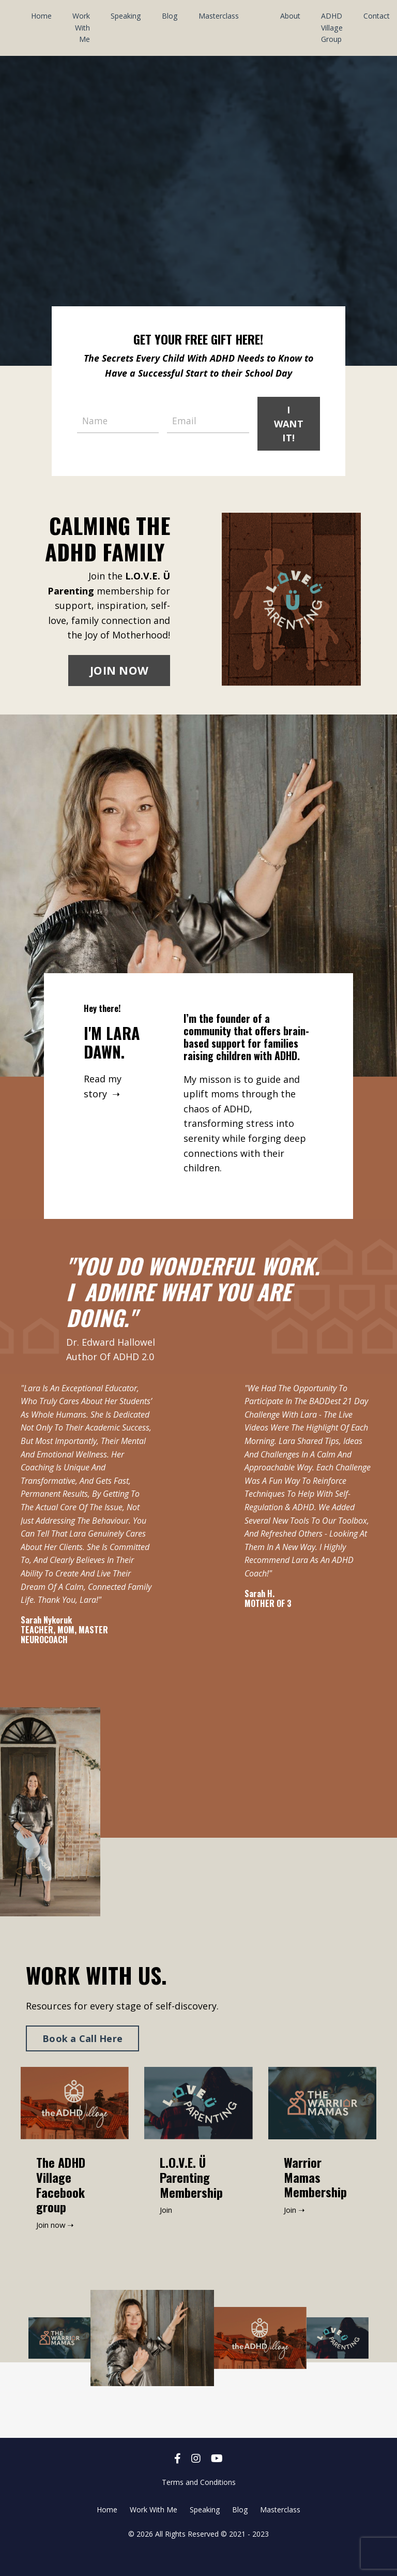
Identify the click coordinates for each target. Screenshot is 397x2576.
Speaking (126, 16)
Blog (169, 16)
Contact (375, 16)
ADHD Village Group (330, 27)
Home (41, 16)
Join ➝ (296, 2230)
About (289, 16)
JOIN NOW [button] (119, 670)
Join (167, 2230)
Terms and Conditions (199, 2502)
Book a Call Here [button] (82, 2058)
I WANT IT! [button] (288, 423)
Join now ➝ (57, 2245)
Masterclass (217, 16)
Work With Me (81, 27)
